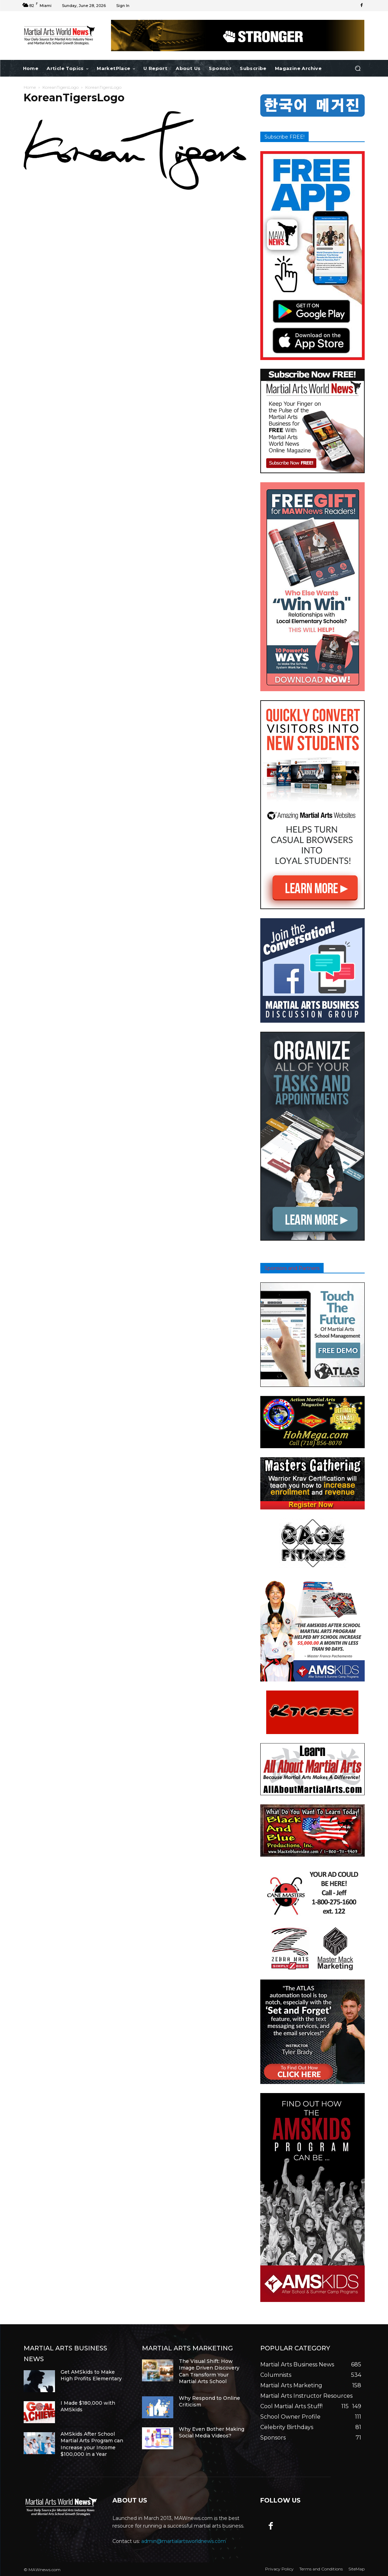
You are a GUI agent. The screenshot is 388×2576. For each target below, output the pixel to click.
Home (30, 87)
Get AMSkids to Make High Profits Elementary (91, 2375)
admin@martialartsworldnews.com (183, 2541)
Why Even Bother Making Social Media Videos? (211, 2432)
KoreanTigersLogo (60, 87)
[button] (358, 68)
